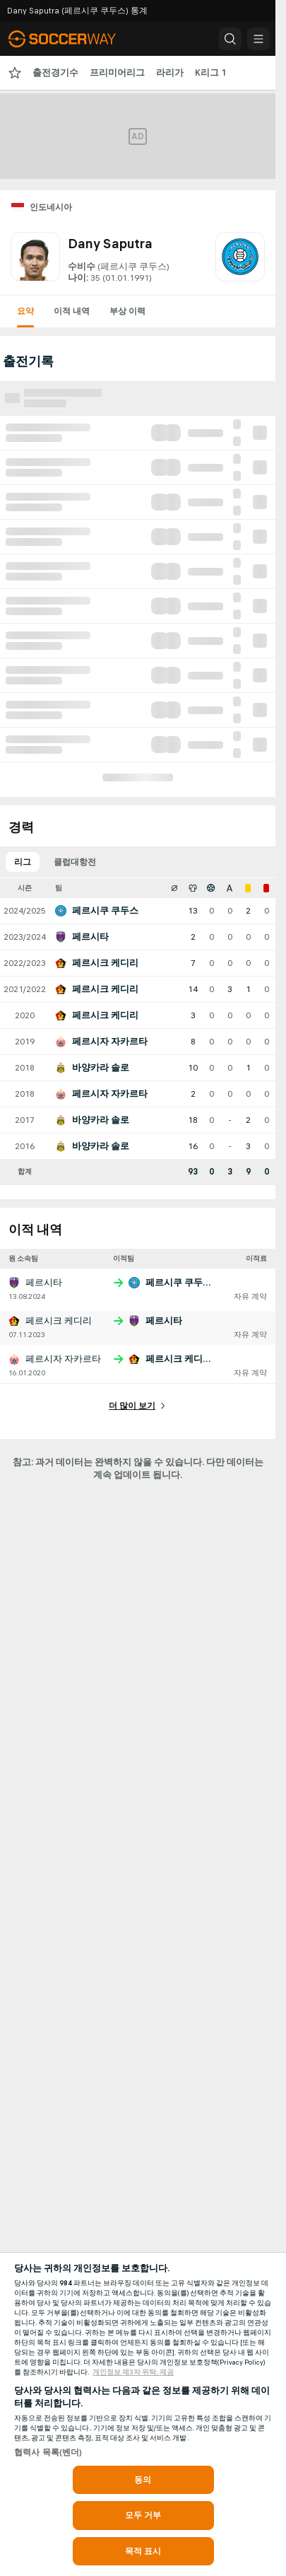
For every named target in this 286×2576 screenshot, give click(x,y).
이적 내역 (72, 311)
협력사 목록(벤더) (48, 2452)
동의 (142, 2480)
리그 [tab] (22, 862)
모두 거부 (143, 2515)
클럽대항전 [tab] (75, 862)
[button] (230, 39)
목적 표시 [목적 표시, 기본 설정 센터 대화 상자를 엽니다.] (143, 2551)
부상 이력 (127, 311)
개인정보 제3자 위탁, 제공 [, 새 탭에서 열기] (133, 2372)
